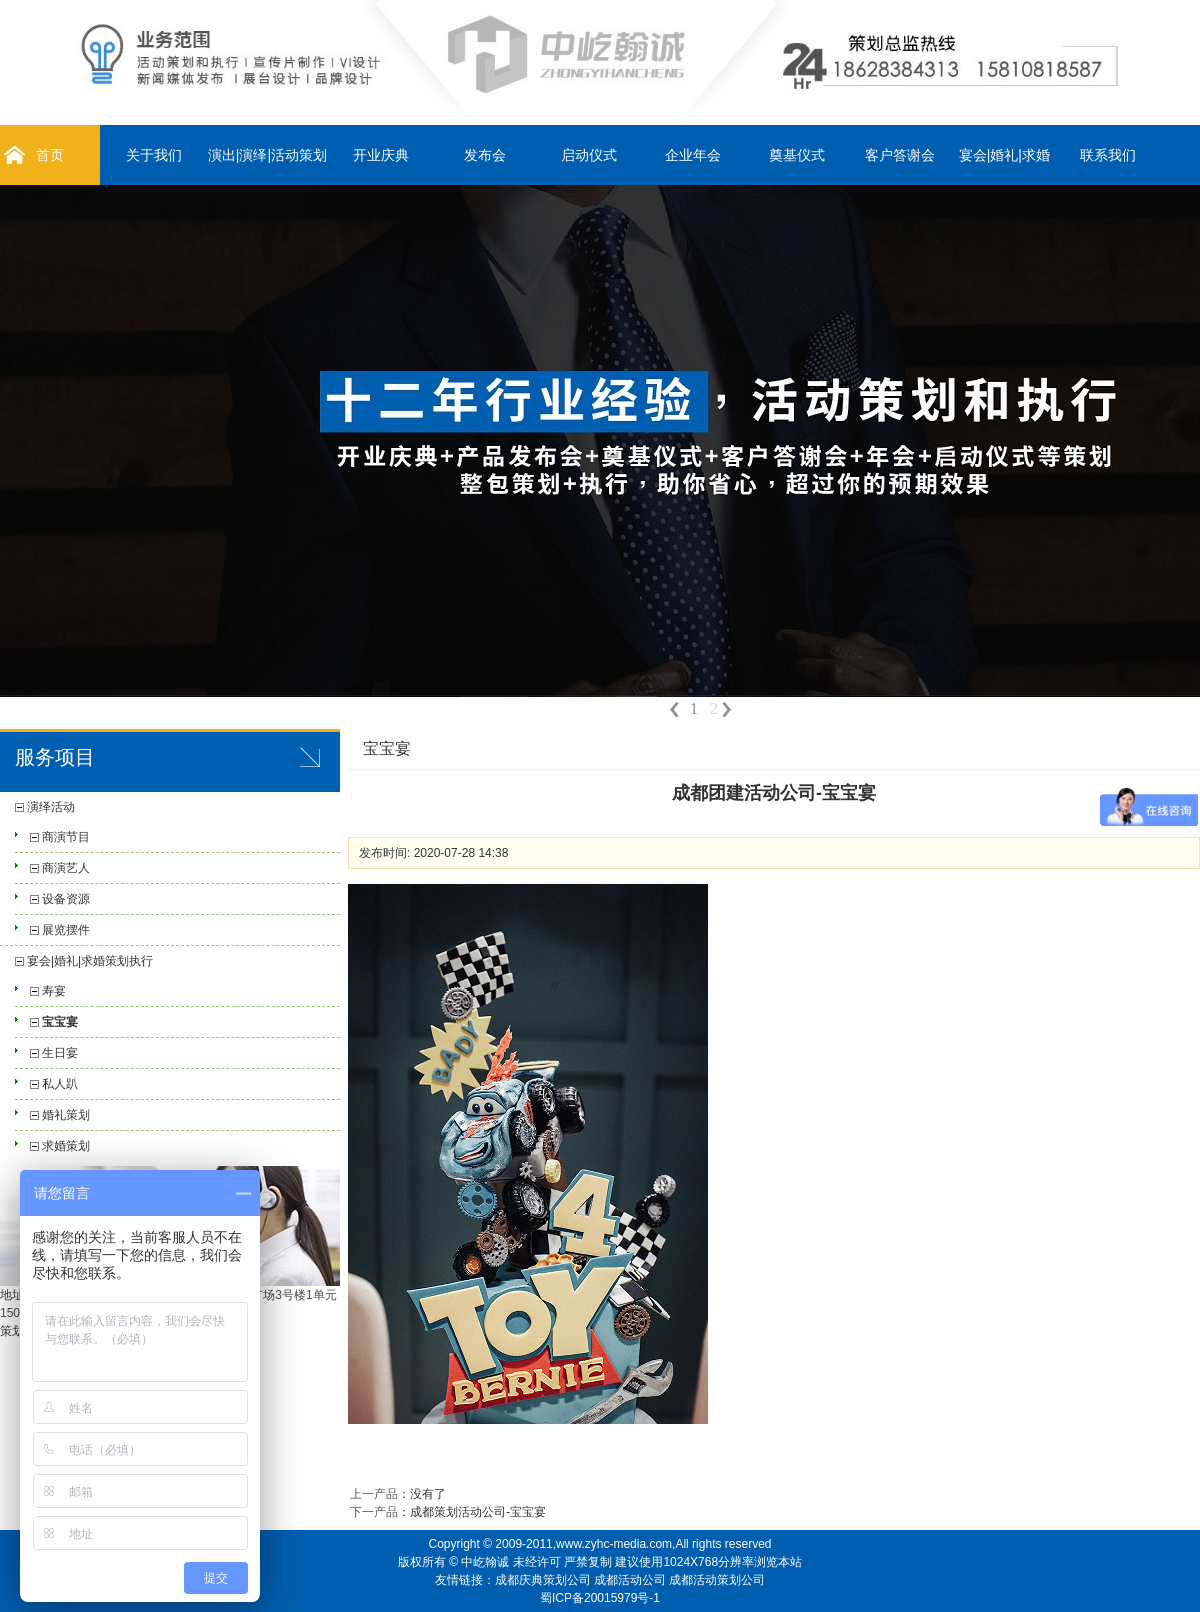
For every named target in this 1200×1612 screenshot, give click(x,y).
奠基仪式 (797, 155)
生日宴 (60, 1053)
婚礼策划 (66, 1115)
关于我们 (154, 155)
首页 (50, 155)
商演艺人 (66, 868)
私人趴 (60, 1084)
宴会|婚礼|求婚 (1004, 155)
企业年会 (693, 155)
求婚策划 (66, 1146)
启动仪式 (589, 155)
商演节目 (66, 837)
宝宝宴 (60, 1022)
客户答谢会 (900, 155)
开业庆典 (381, 155)
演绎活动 (51, 807)
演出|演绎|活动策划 (267, 155)
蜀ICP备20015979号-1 (600, 1598)
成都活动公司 (630, 1580)
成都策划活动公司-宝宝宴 (478, 1512)
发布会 (485, 155)
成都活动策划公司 (717, 1580)
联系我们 (1108, 155)
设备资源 (66, 899)
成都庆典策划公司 (543, 1580)
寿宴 (54, 991)
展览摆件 (66, 930)
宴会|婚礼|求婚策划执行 (90, 961)
